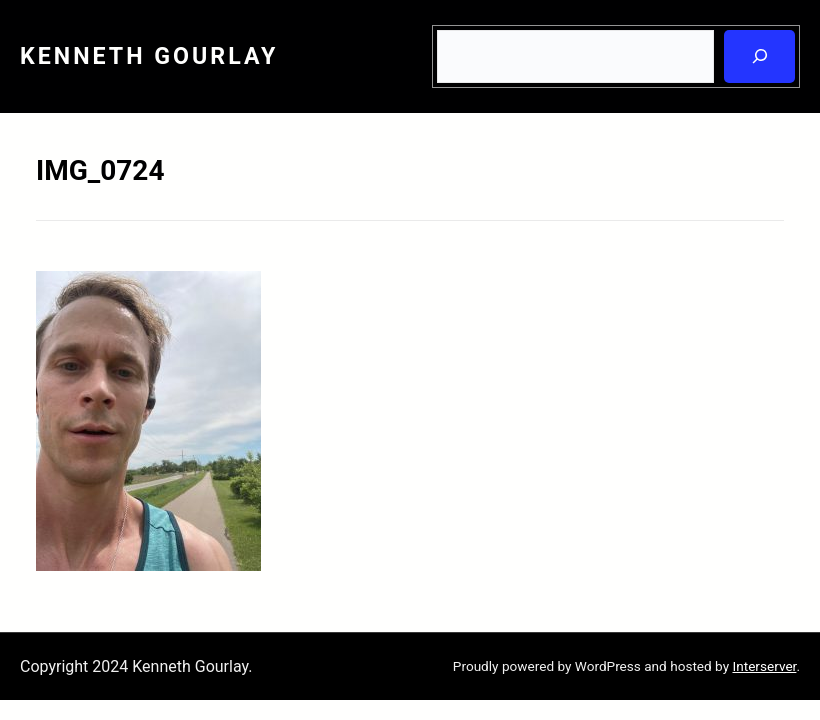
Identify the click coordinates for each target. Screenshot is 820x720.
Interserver (764, 666)
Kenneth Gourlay (149, 56)
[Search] (759, 56)
